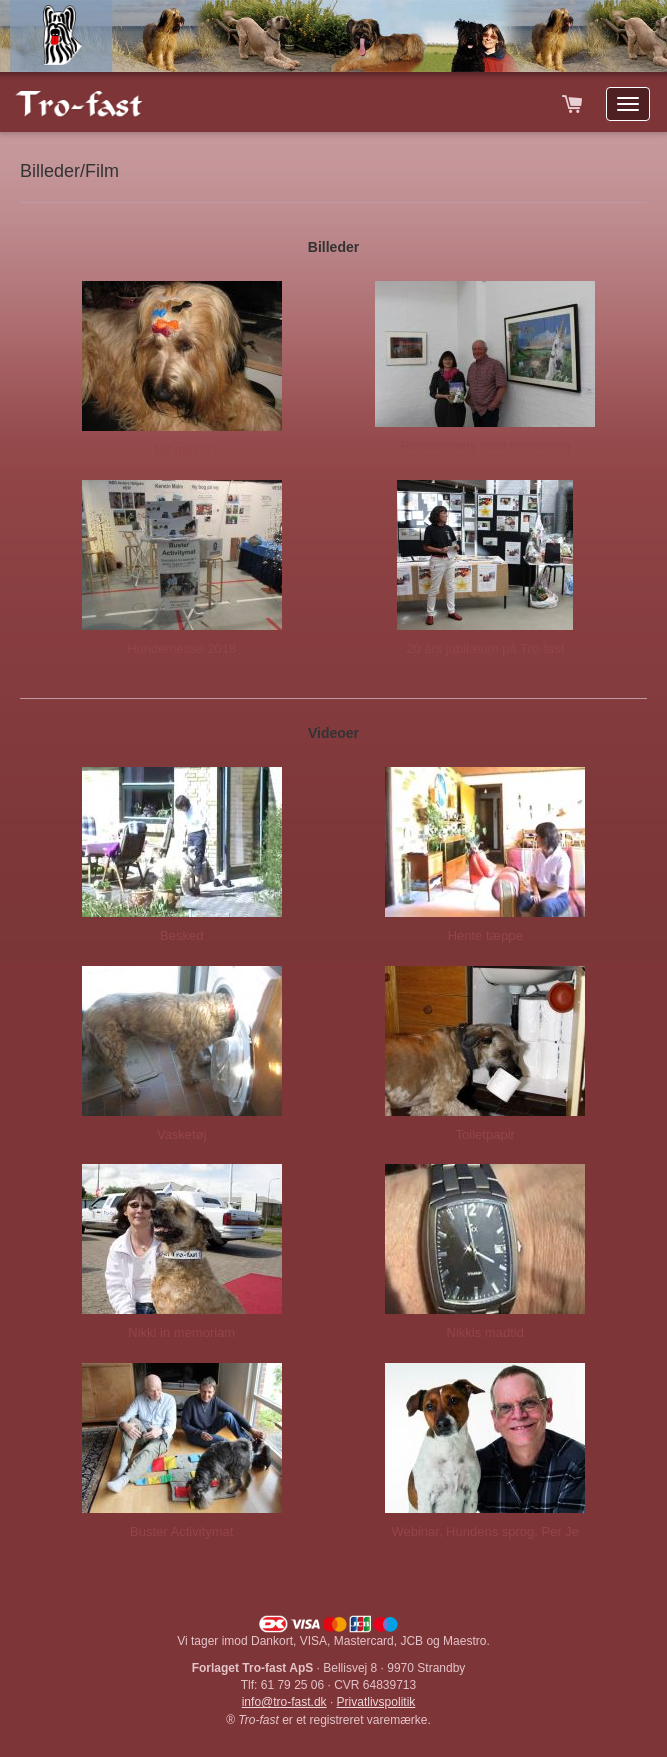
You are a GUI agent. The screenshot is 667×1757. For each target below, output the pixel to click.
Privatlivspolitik (376, 1702)
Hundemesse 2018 (181, 648)
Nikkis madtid (485, 1332)
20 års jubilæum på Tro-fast (485, 648)
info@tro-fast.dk (284, 1702)
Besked (181, 935)
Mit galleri (182, 449)
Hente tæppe (485, 935)
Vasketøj (182, 1134)
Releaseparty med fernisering (485, 445)
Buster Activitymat (181, 1531)
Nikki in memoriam (181, 1332)
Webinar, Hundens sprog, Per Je (485, 1531)
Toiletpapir (485, 1134)
